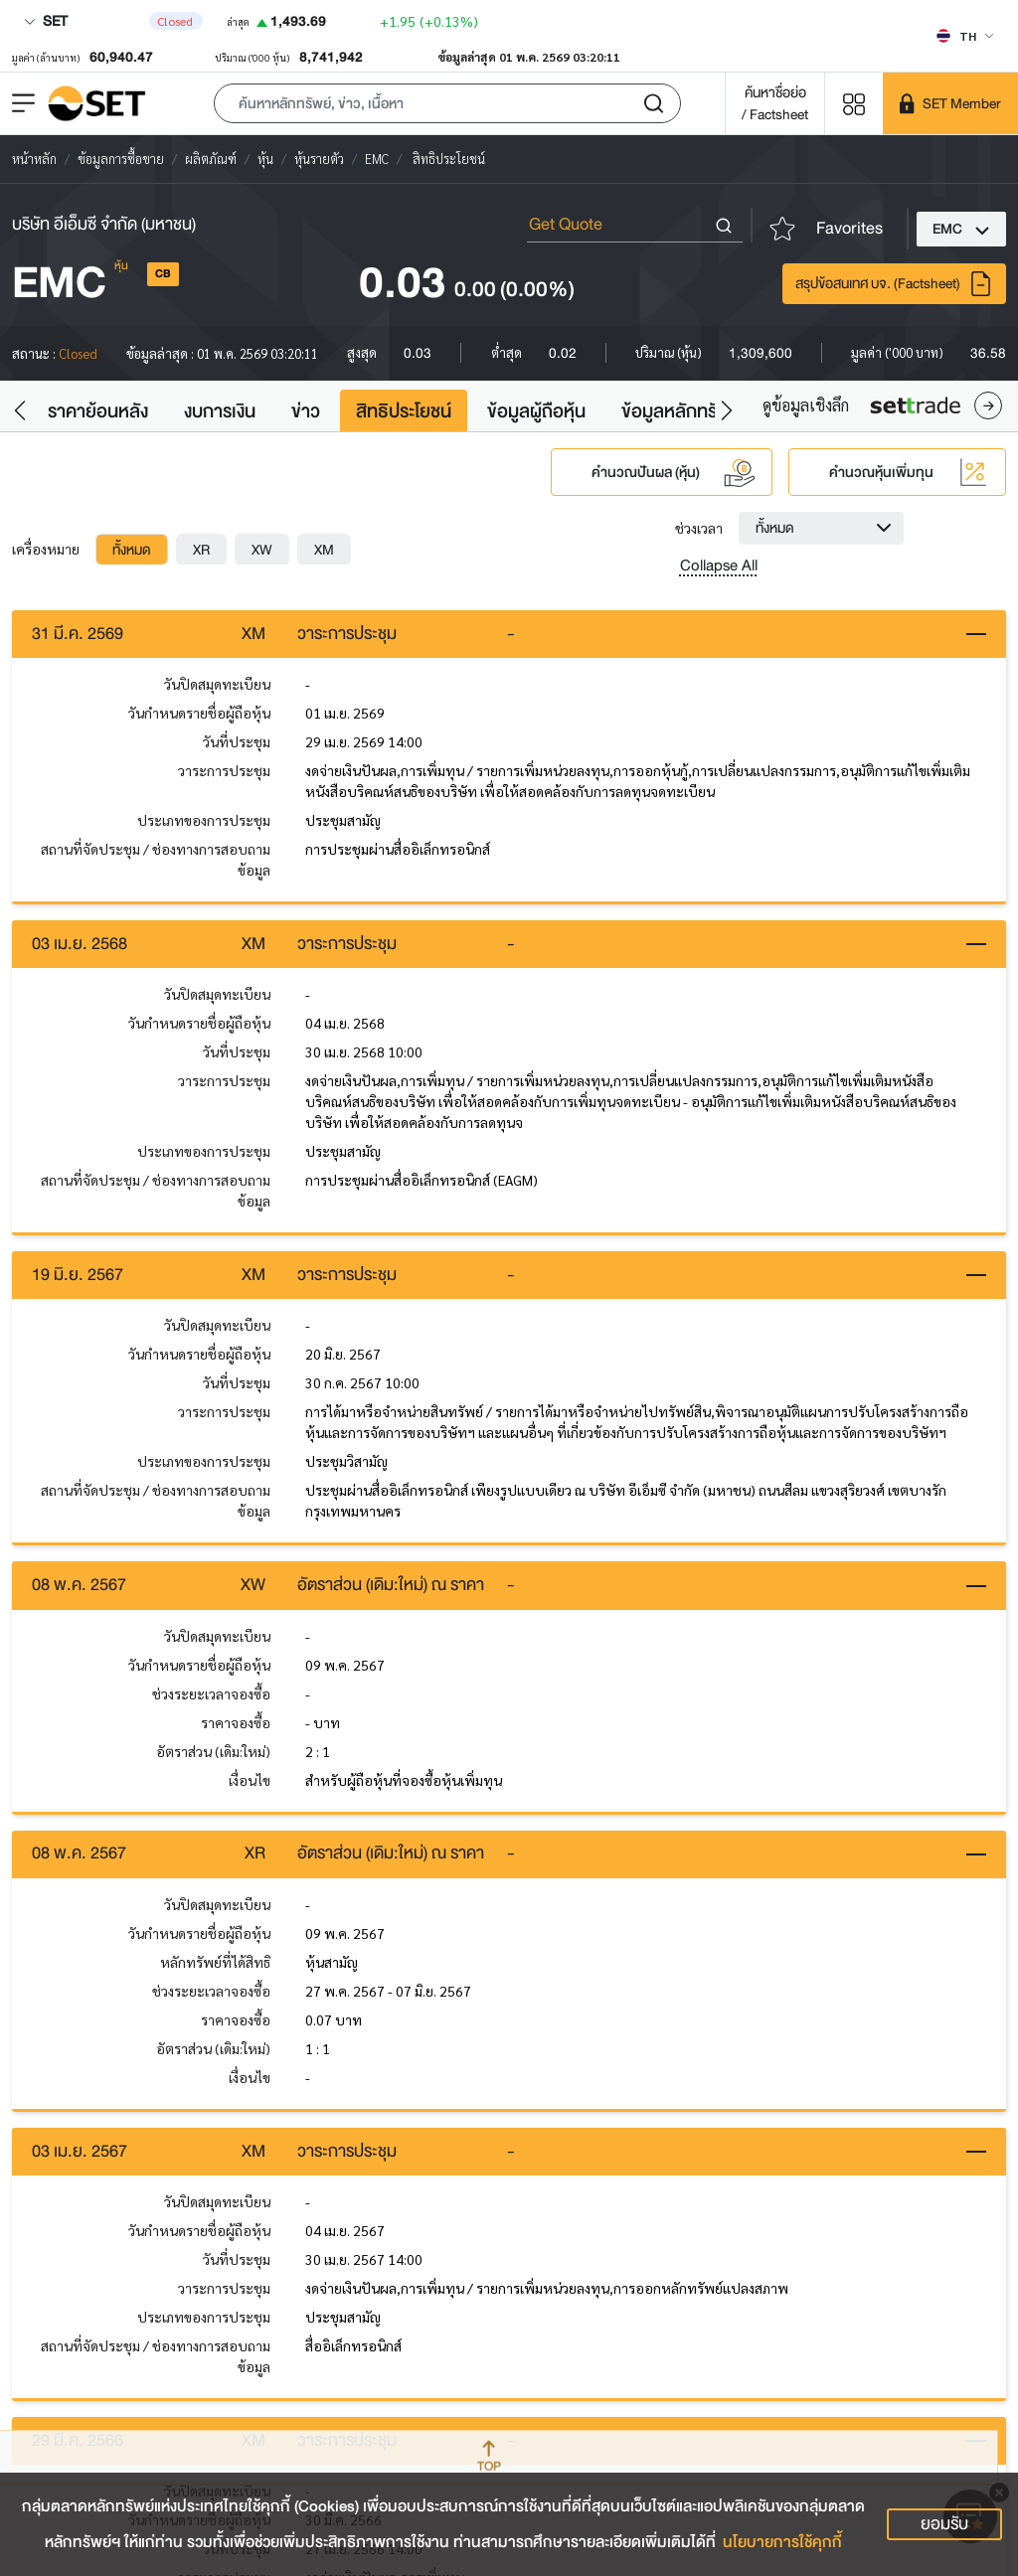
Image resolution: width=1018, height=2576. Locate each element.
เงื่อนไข (249, 1781)
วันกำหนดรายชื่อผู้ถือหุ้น (199, 713)
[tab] (131, 549)
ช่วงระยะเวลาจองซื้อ (211, 1694)
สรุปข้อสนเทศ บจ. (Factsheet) (894, 283)
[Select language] (965, 36)
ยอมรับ (944, 2523)
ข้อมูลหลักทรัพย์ (681, 411)
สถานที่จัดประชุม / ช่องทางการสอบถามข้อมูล (155, 859)
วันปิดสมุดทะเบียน (217, 684)
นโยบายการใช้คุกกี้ (782, 2542)
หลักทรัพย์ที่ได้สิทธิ (215, 1964)
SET (46, 21)
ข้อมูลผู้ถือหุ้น (536, 411)
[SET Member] (950, 103)
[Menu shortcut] (854, 103)
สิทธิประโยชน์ (403, 411)
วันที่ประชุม (236, 741)
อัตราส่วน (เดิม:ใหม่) (213, 1752)
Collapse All (719, 565)
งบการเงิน (219, 411)
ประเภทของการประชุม (203, 820)
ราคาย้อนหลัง (98, 411)
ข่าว (305, 411)
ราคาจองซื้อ (235, 1723)
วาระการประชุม (224, 770)
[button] (447, 103)
